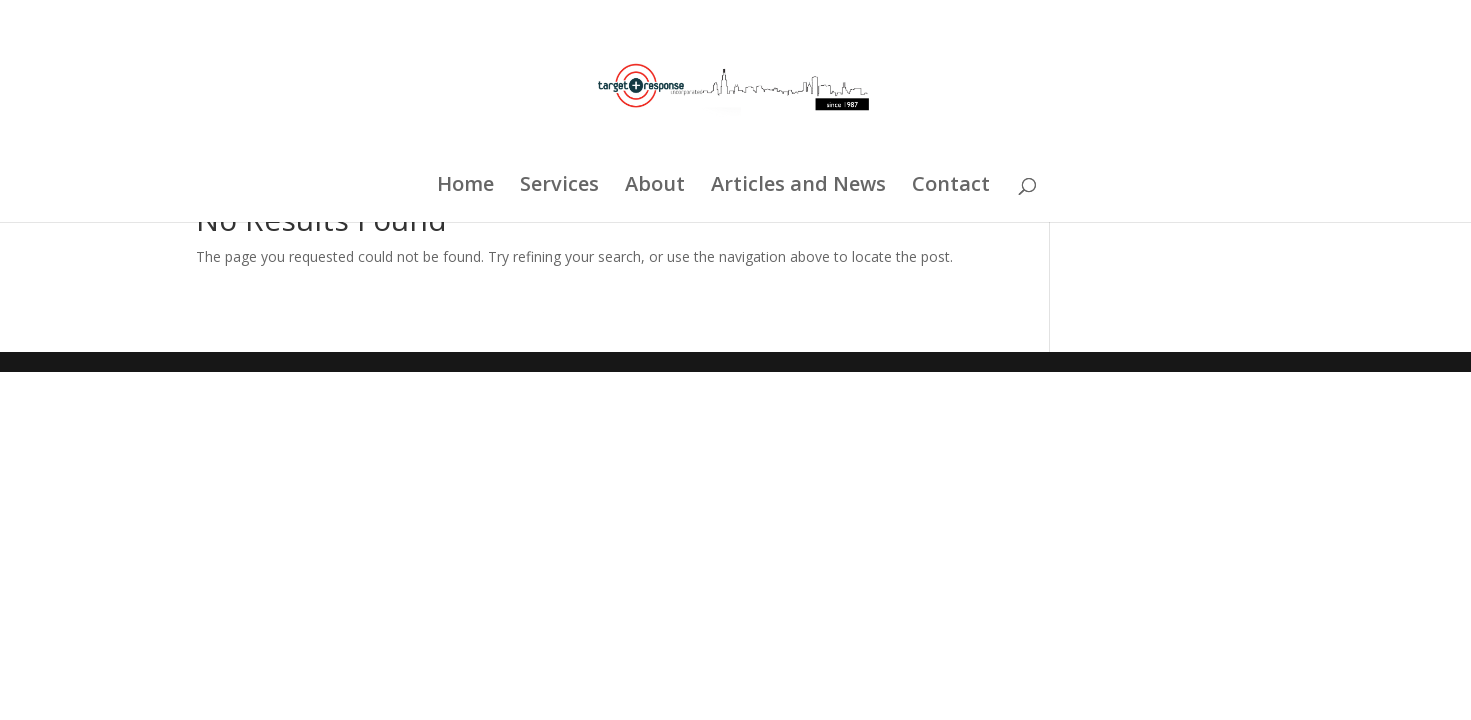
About (655, 187)
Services (559, 187)
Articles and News (798, 187)
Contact (951, 187)
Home (465, 187)
